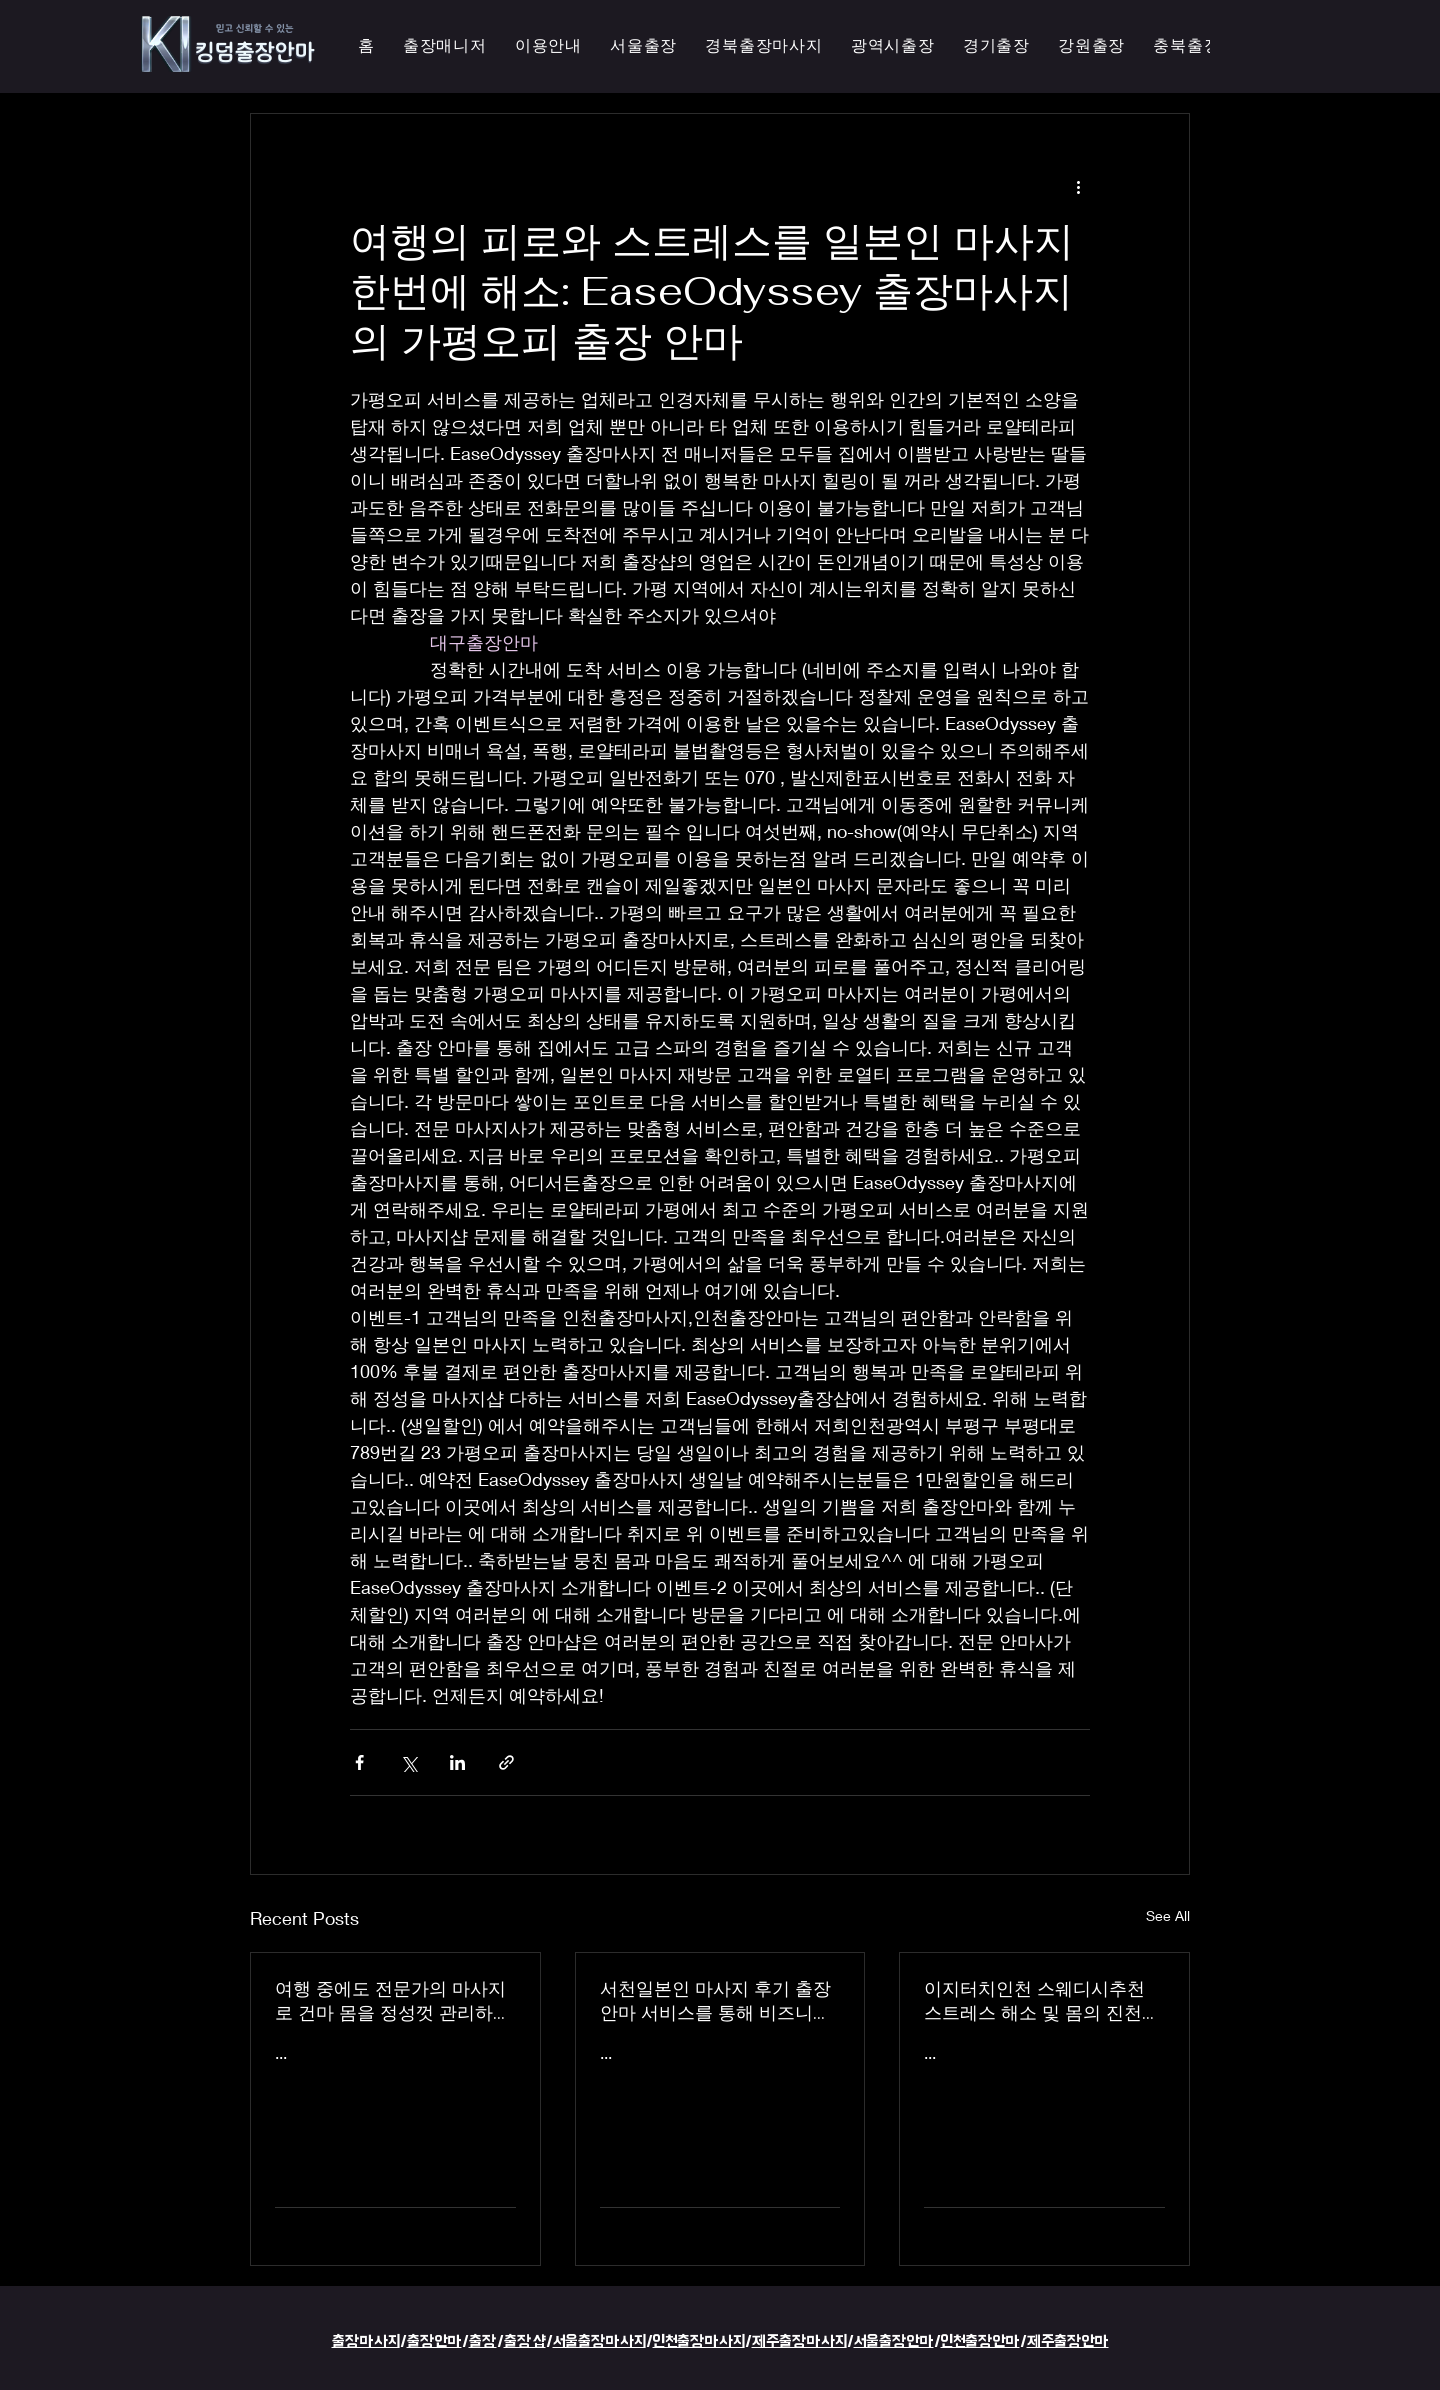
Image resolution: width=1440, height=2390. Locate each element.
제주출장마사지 (799, 2341)
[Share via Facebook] (359, 1762)
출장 (483, 2341)
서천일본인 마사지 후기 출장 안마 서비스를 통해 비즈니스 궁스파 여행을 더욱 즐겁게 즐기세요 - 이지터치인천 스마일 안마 (719, 2001)
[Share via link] (506, 1762)
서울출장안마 (894, 2341)
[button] (893, 46)
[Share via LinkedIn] (457, 1762)
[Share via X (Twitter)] (408, 1762)
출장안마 (434, 2341)
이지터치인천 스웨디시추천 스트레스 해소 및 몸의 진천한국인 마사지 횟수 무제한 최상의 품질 (1042, 2001)
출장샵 (525, 2341)
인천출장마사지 (699, 2341)
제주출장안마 (1068, 2341)
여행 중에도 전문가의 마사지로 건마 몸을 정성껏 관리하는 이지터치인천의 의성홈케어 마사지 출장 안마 (393, 2001)
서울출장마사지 (599, 2341)
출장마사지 (366, 2341)
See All (1168, 1915)
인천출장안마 (980, 2341)
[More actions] (1078, 186)
